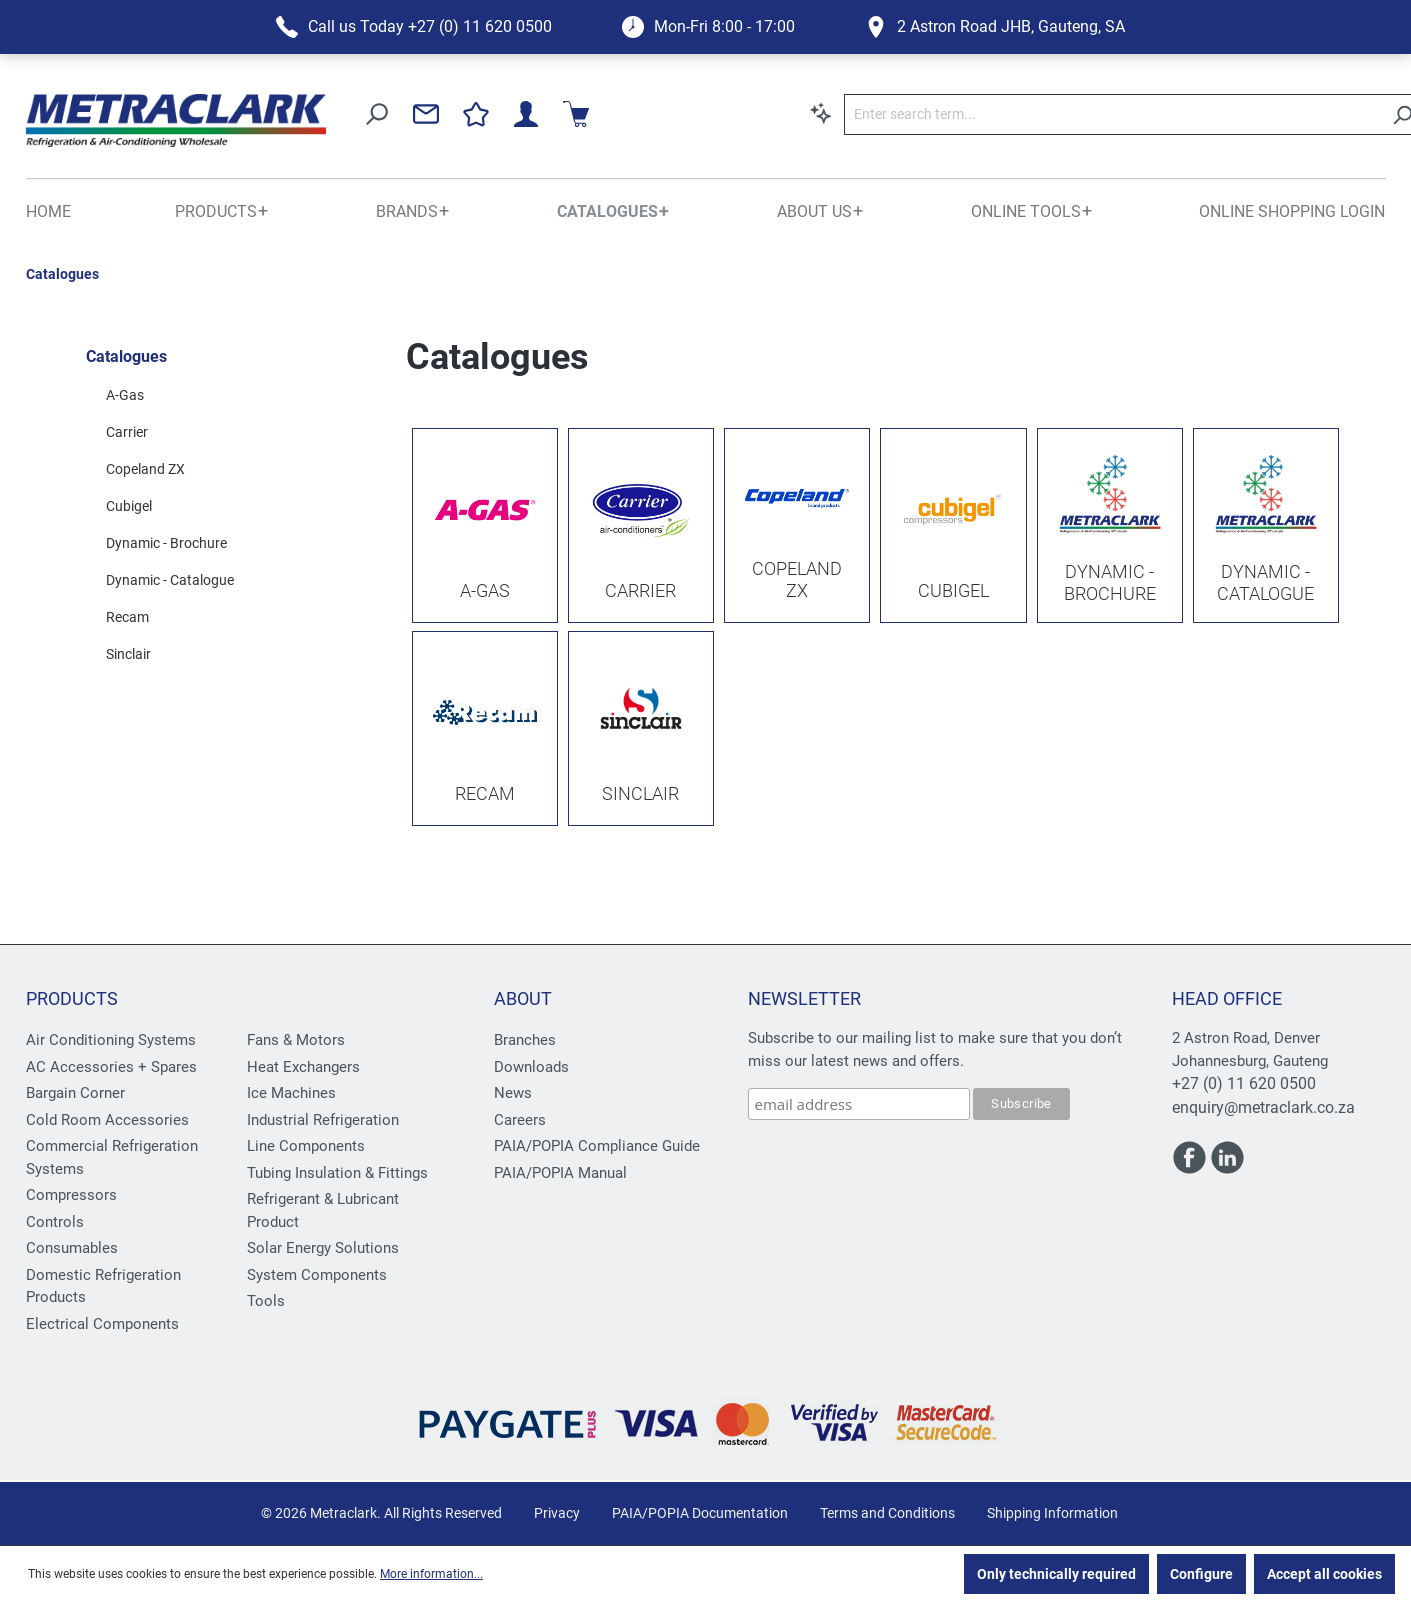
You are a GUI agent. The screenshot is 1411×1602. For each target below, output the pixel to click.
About (523, 998)
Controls (55, 1222)
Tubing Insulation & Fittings (337, 1173)
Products (72, 998)
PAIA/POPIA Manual (560, 1173)
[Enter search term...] (862, 114)
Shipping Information (1052, 1513)
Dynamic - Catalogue (170, 580)
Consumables (72, 1248)
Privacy (557, 1513)
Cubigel (129, 506)
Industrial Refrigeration (323, 1120)
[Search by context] (571, 113)
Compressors (71, 1195)
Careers (520, 1120)
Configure (1201, 1574)
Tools (266, 1301)
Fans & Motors (296, 1040)
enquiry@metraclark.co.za (1263, 1107)
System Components (317, 1275)
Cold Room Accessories (107, 1120)
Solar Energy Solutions (323, 1248)
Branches (525, 1040)
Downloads (531, 1067)
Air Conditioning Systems (111, 1040)
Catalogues (126, 356)
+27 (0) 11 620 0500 (1244, 1083)
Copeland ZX (145, 469)
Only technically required (1056, 1574)
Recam (127, 617)
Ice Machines (291, 1093)
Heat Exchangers (303, 1067)
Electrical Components (102, 1324)
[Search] (1152, 114)
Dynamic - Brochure (166, 543)
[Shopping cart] (1361, 114)
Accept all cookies (1324, 1574)
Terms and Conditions (887, 1513)
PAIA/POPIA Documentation (700, 1513)
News (513, 1093)
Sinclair (128, 654)
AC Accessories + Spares (111, 1067)
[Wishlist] (1261, 114)
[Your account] (1311, 114)
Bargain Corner (75, 1093)
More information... (431, 1574)
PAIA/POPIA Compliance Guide (597, 1146)
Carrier (127, 432)
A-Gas (125, 395)
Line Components (306, 1146)
